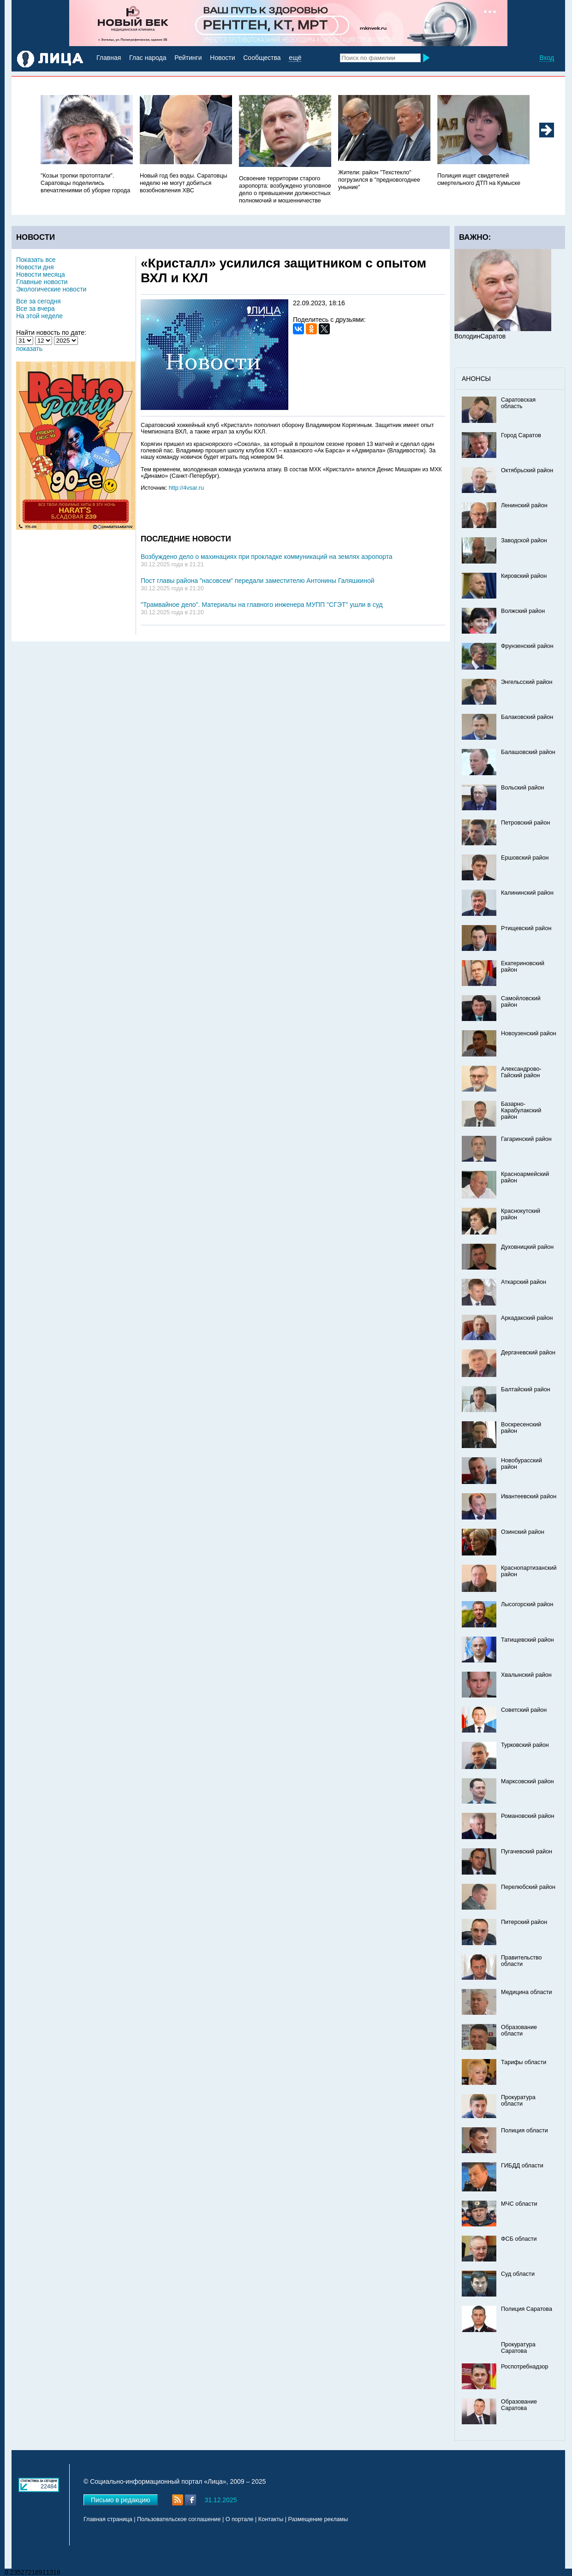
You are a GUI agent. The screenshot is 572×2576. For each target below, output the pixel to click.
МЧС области (519, 2204)
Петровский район (525, 822)
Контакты (270, 2519)
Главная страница (107, 2519)
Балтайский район (525, 1389)
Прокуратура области (518, 2100)
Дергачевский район (528, 1352)
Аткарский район (523, 1282)
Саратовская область (518, 403)
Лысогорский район (527, 1604)
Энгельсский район (527, 682)
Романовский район (527, 1816)
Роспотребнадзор (524, 2366)
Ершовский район (524, 858)
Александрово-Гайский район (521, 1072)
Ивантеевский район (528, 1496)
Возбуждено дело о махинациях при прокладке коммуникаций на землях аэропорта (267, 556)
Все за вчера (35, 308)
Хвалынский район (526, 1675)
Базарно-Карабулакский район (521, 1110)
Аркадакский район (527, 1318)
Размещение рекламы (318, 2519)
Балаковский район (527, 717)
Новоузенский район (528, 1033)
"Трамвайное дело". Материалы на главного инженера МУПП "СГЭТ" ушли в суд (261, 604)
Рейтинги (188, 57)
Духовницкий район (527, 1247)
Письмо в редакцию (120, 2500)
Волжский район (523, 611)
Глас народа (147, 57)
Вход (546, 57)
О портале (240, 2519)
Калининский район (527, 893)
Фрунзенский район (527, 646)
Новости (222, 57)
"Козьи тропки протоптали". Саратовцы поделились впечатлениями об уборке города (85, 183)
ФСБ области (519, 2239)
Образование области (519, 2030)
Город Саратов (521, 435)
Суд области (518, 2274)
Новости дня (35, 267)
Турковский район (525, 1745)
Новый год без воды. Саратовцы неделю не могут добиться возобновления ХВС (183, 183)
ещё (295, 57)
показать (29, 348)
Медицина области (526, 1992)
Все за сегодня (38, 301)
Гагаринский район (526, 1139)
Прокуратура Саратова (518, 2347)
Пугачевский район (526, 1851)
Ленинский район (524, 505)
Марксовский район (527, 1781)
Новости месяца (40, 274)
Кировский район (524, 576)
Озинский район (522, 1532)
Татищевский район (527, 1640)
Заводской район (524, 540)
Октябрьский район (527, 470)
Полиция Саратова (526, 2309)
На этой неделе (39, 316)
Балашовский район (528, 752)
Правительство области (521, 1960)
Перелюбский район (528, 1887)
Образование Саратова (519, 2404)
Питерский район (524, 1922)
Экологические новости (51, 289)
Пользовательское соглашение (178, 2519)
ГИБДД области (522, 2165)
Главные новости (41, 281)
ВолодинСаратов (480, 336)
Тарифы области (523, 2062)
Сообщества (261, 57)
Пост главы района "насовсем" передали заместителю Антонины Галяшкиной (258, 580)
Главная (108, 57)
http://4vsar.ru (186, 488)
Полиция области (524, 2130)
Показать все (35, 259)
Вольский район (522, 787)
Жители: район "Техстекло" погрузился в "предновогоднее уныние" (379, 179)
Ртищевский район (526, 928)
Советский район (524, 1710)
